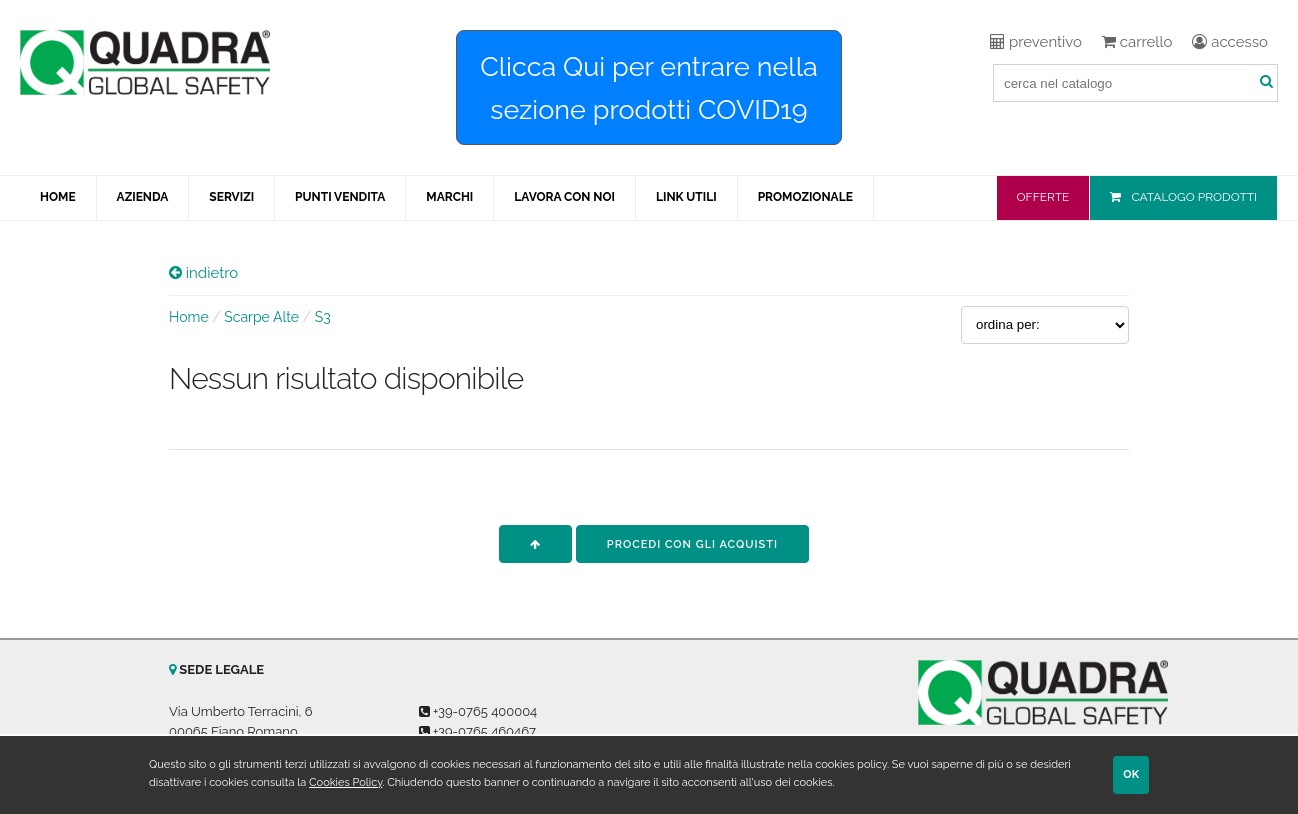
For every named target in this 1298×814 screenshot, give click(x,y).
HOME (58, 197)
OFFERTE (1043, 197)
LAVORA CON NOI (564, 197)
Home (189, 317)
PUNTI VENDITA (340, 197)
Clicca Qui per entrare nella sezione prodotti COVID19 (649, 88)
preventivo (1036, 42)
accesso (1230, 42)
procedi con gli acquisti (692, 544)
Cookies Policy (345, 782)
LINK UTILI (686, 197)
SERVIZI (231, 197)
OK (1131, 774)
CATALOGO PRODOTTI (1194, 197)
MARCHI (449, 197)
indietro (203, 273)
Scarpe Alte (261, 317)
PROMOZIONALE (805, 197)
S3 (323, 317)
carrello (1137, 42)
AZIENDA (143, 197)
